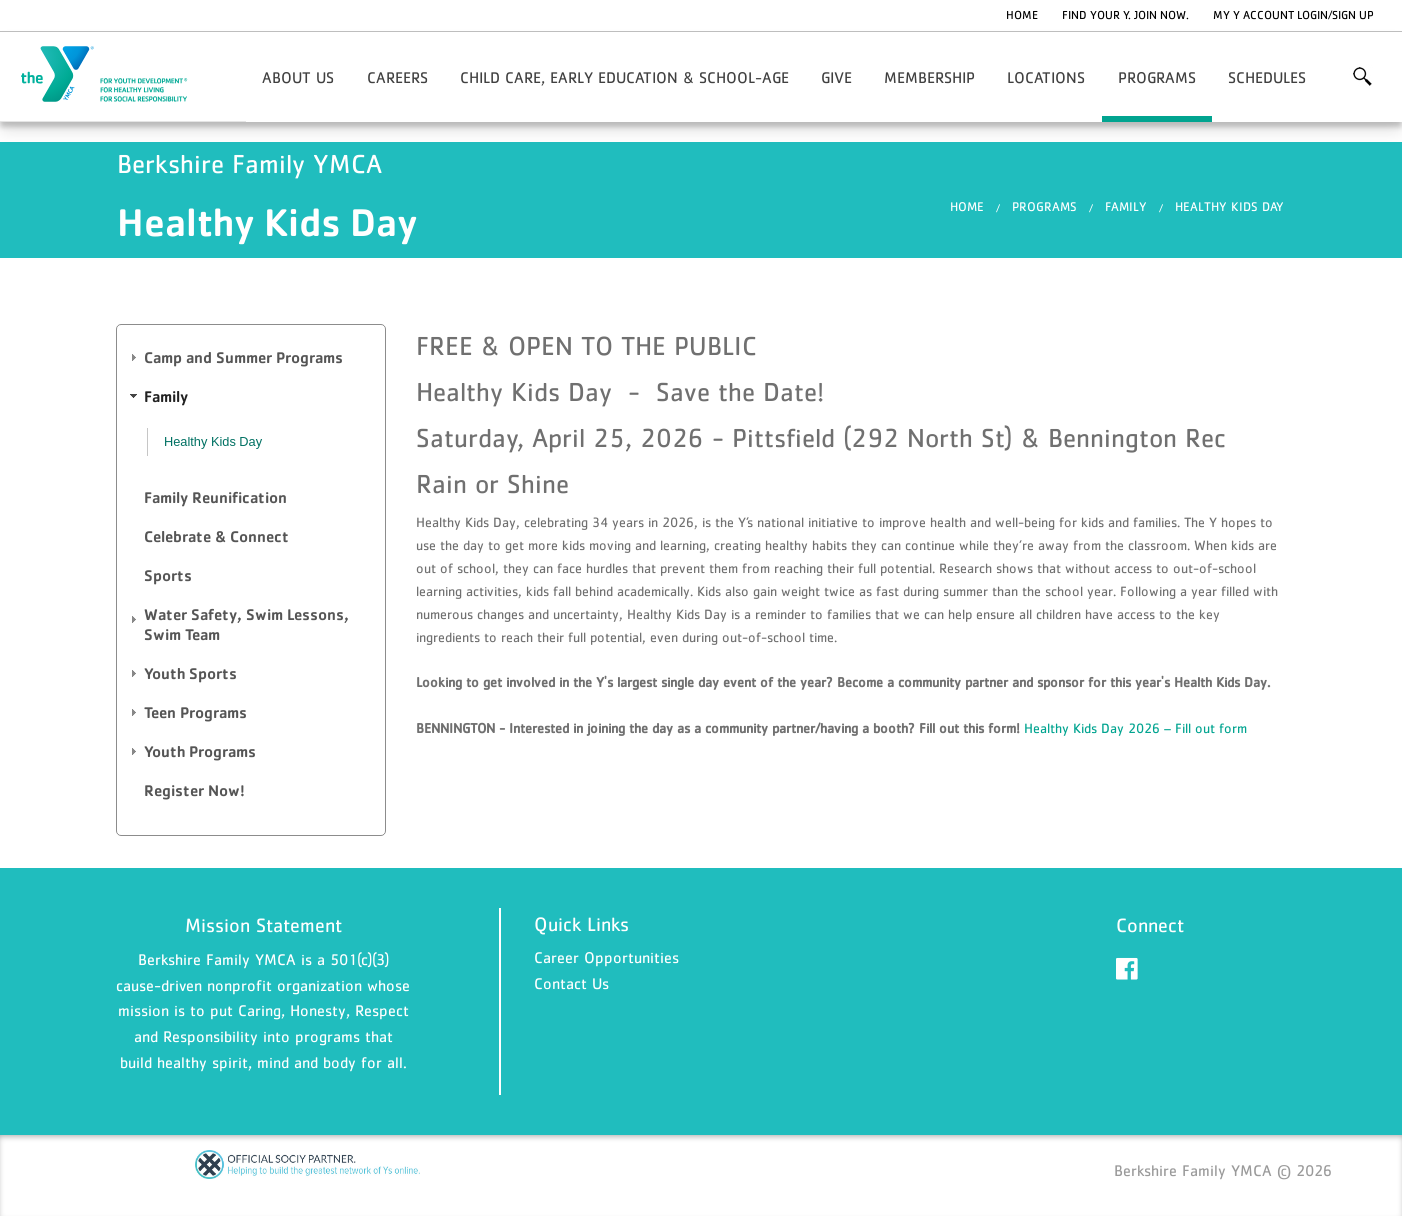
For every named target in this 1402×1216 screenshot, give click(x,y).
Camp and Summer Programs (243, 357)
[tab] (251, 358)
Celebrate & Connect (216, 536)
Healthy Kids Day (1229, 206)
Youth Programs (200, 751)
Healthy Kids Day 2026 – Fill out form (1135, 728)
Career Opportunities (606, 957)
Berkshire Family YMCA (116, 75)
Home (1022, 15)
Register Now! (194, 790)
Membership (929, 77)
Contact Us (571, 983)
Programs (1157, 77)
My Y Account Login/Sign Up (1293, 15)
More (1362, 77)
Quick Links (581, 924)
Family (1126, 206)
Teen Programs (195, 712)
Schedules (1267, 77)
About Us (298, 77)
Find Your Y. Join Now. (1125, 15)
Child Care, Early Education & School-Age (624, 77)
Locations (1046, 77)
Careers (397, 77)
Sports (168, 575)
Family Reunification (215, 497)
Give (836, 77)
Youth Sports (190, 673)
